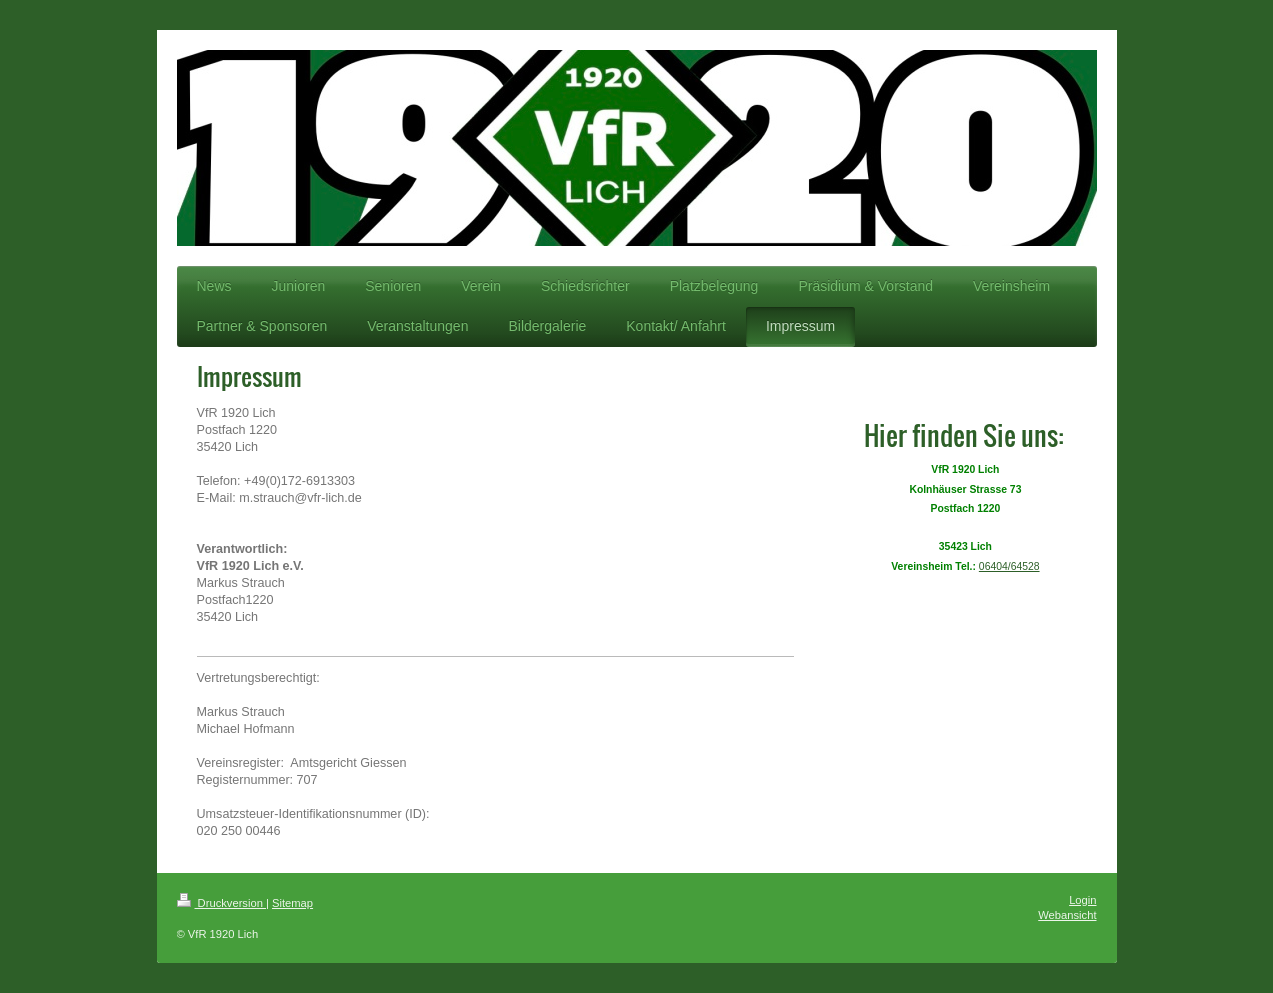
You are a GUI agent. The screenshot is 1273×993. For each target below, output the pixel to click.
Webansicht (1067, 915)
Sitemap (292, 903)
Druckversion (222, 903)
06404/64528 (1009, 566)
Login (1082, 900)
